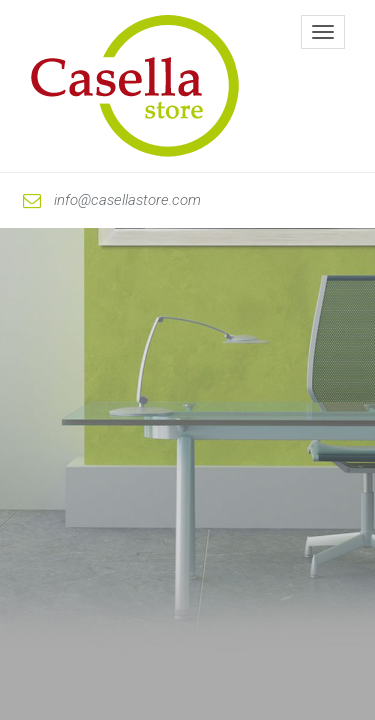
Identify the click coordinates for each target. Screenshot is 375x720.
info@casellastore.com (112, 200)
